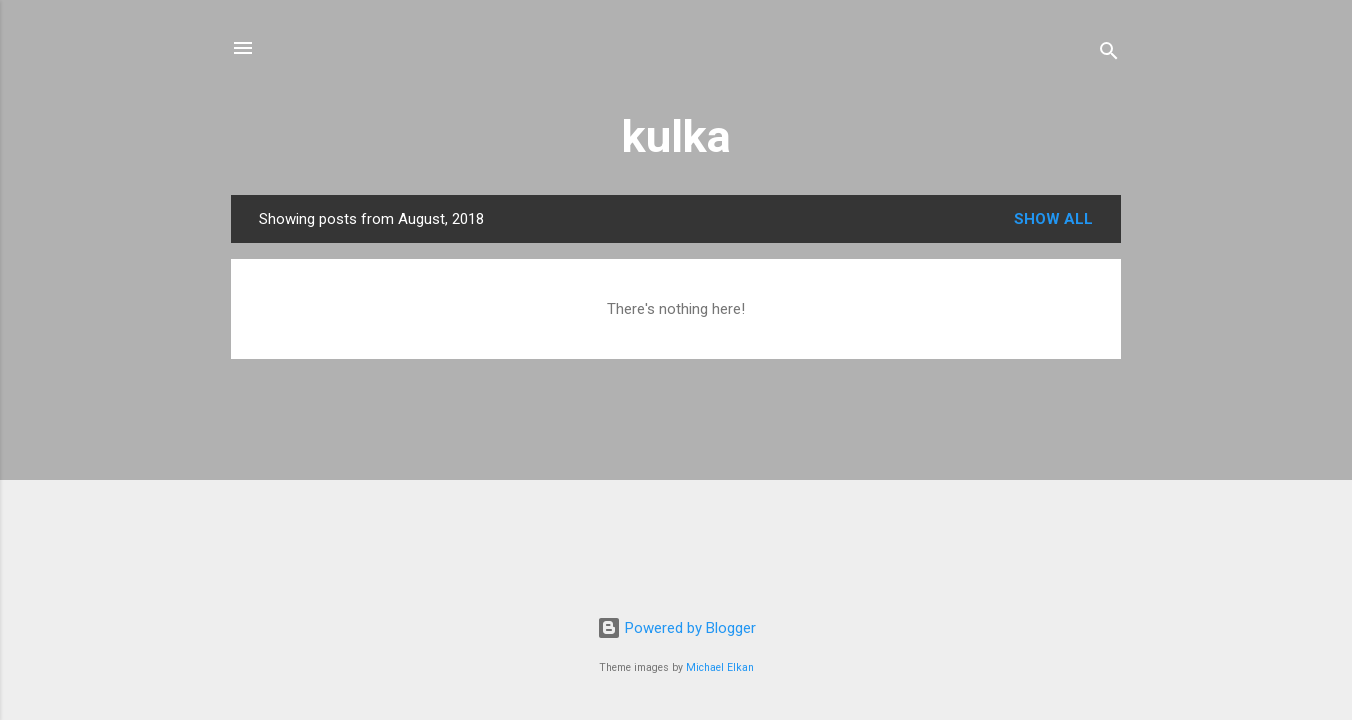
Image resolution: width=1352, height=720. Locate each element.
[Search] (1109, 54)
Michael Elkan (720, 667)
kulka (676, 136)
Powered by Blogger (676, 628)
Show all (1053, 219)
